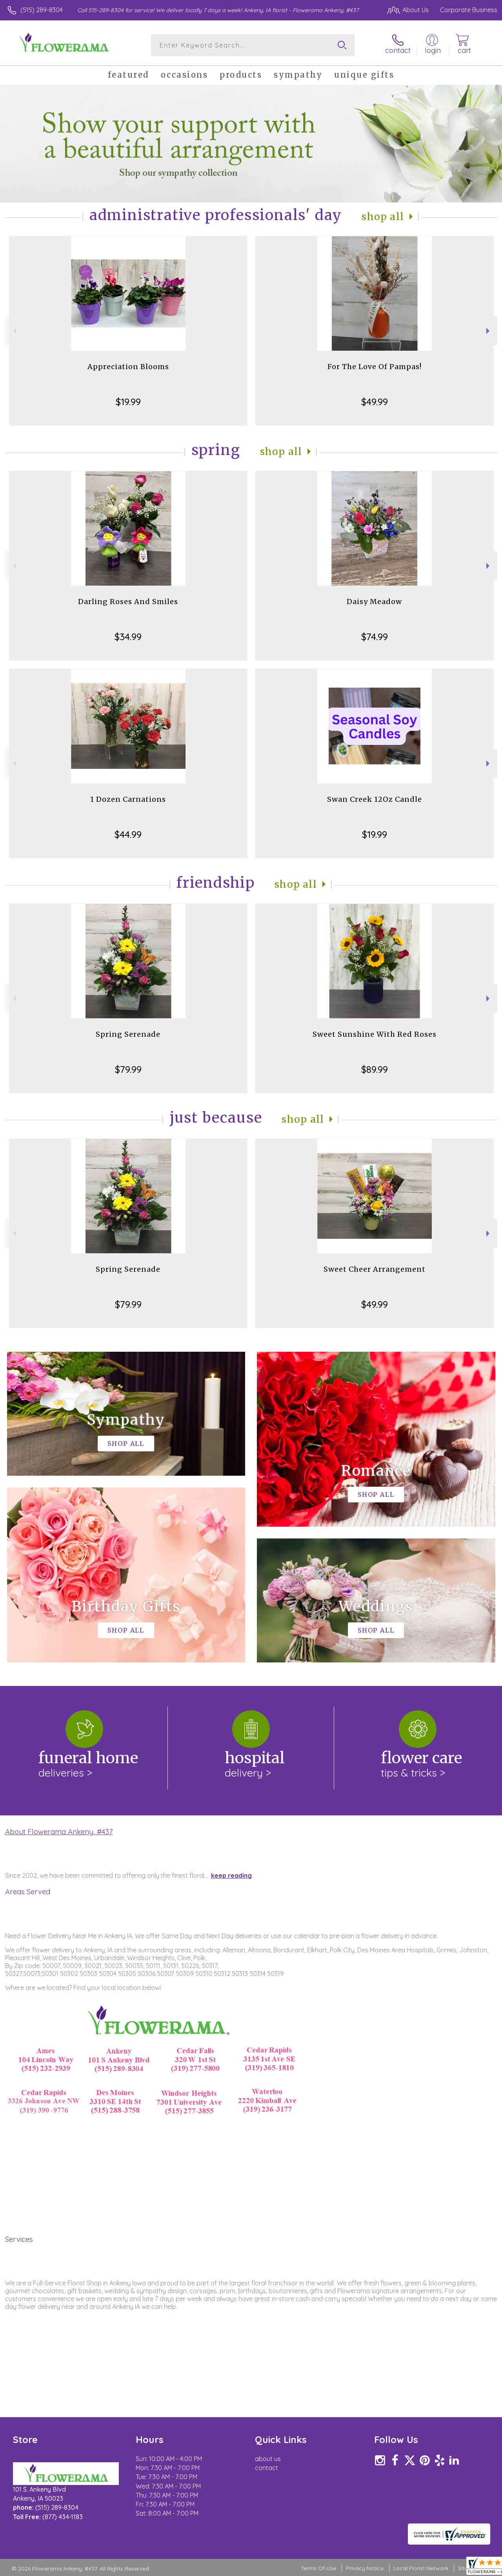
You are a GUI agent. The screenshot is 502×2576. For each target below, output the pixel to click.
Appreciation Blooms (128, 366)
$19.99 (128, 402)
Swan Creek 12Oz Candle (374, 799)
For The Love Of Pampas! (374, 366)
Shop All (383, 217)
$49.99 (374, 402)
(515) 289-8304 (41, 10)
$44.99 (128, 834)
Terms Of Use (318, 2568)
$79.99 (128, 1069)
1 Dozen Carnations (128, 799)
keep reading (231, 1875)
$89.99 (374, 1069)
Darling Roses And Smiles (128, 601)
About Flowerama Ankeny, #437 (59, 1831)
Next (488, 331)
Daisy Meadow (374, 601)
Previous (13, 331)
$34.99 (128, 637)
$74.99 (374, 637)
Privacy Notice (365, 2568)
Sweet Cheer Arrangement (375, 1269)
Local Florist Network (420, 2568)
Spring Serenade (128, 1034)
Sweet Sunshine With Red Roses (375, 1034)
